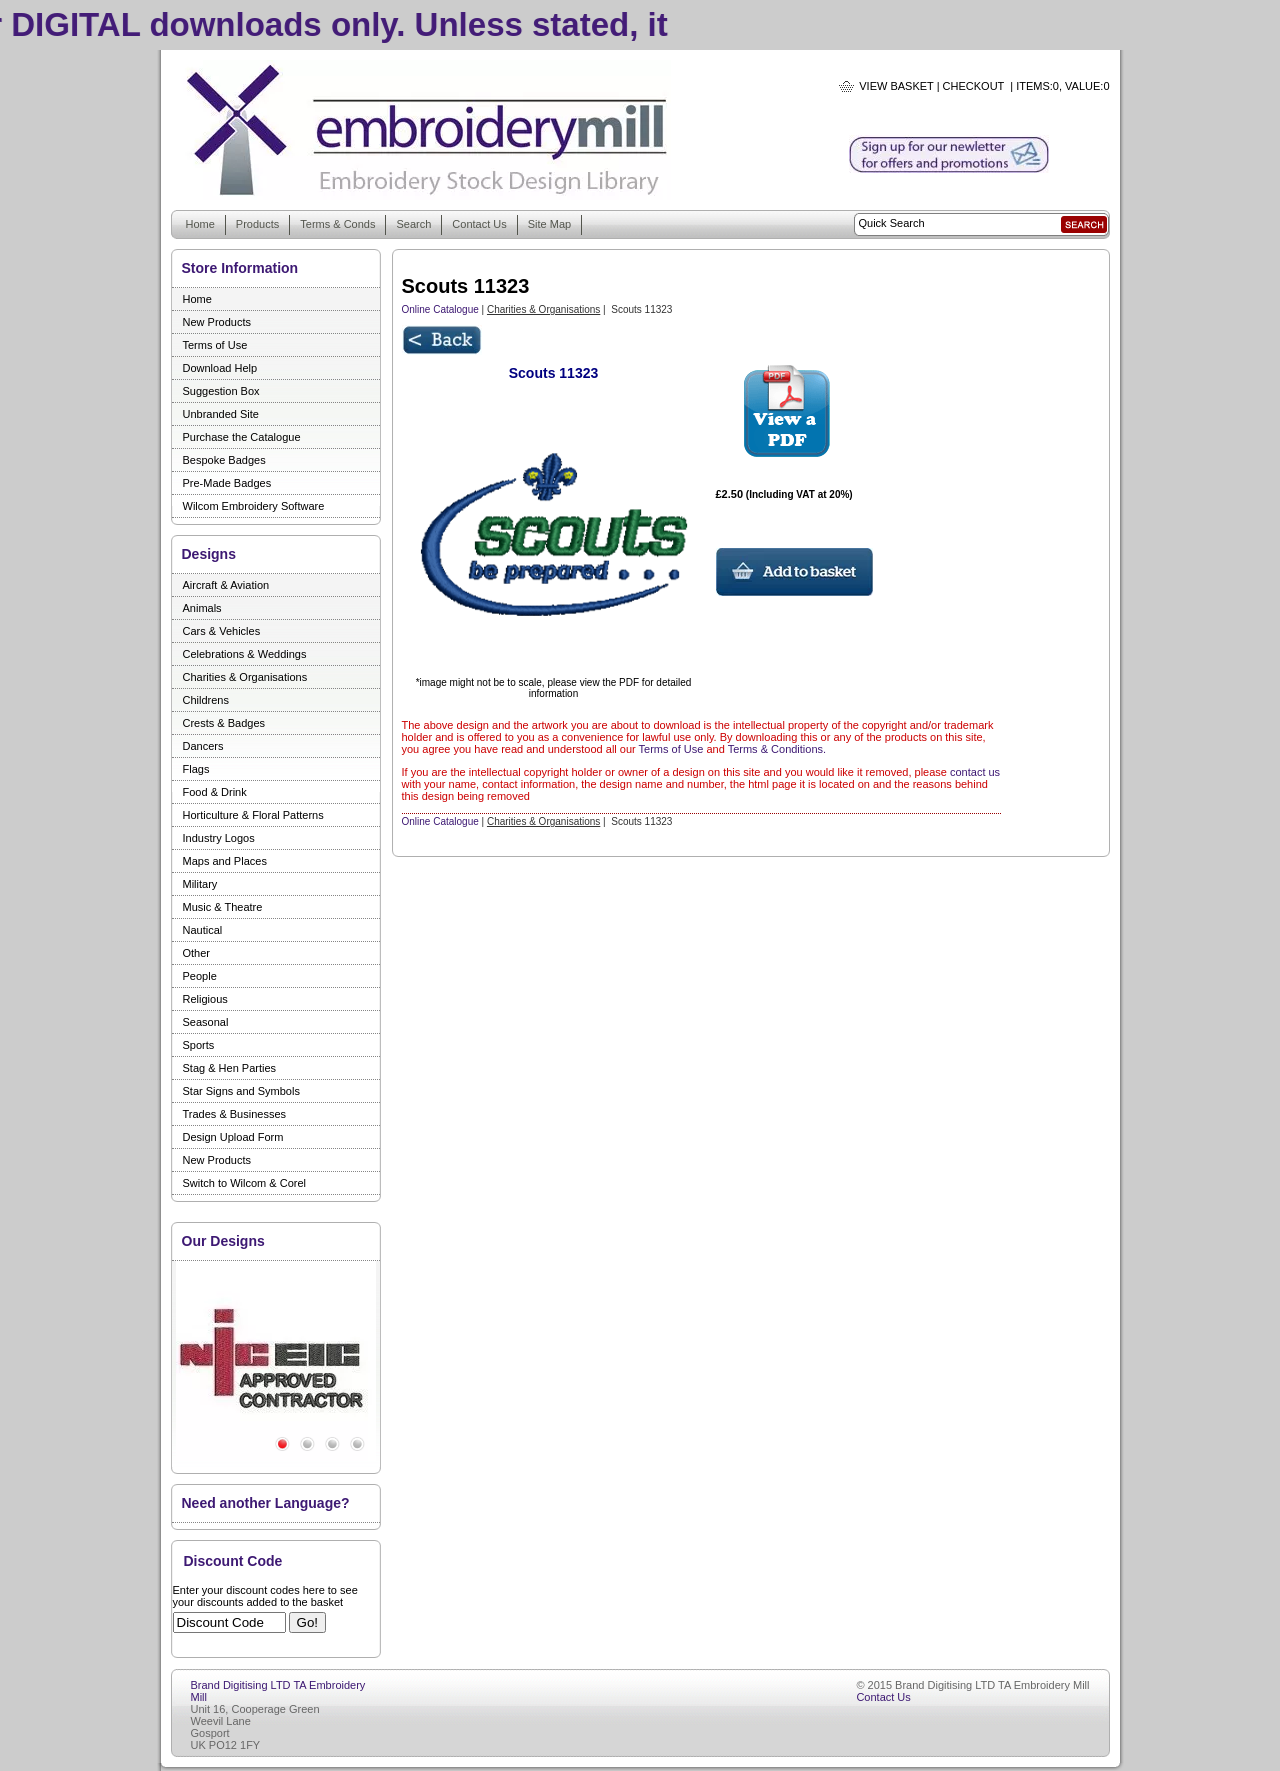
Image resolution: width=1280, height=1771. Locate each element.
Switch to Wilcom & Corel (244, 1183)
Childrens (206, 700)
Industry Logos (219, 838)
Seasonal (206, 1022)
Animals (202, 608)
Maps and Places (225, 861)
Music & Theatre (223, 907)
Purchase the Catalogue (242, 437)
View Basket (896, 86)
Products (257, 224)
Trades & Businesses (235, 1114)
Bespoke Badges (224, 460)
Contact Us (479, 224)
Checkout (974, 86)
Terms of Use (215, 345)
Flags (196, 769)
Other (197, 953)
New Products (217, 322)
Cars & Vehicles (222, 631)
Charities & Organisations (245, 677)
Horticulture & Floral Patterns (253, 815)
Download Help (220, 368)
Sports (199, 1045)
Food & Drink (215, 792)
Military (200, 884)
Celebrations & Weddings (245, 654)
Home (200, 224)
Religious (205, 999)
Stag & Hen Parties (230, 1068)
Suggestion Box (221, 391)
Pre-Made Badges (227, 483)
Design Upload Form (233, 1137)
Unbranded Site (221, 414)
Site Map (549, 224)
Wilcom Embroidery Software (254, 506)
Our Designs (223, 1241)
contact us (975, 772)
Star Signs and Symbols (241, 1091)
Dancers (203, 746)
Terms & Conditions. (777, 749)
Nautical (203, 930)
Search (413, 224)
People (200, 976)
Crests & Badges (224, 723)
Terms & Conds (337, 224)
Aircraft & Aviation (226, 585)
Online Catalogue (440, 309)
